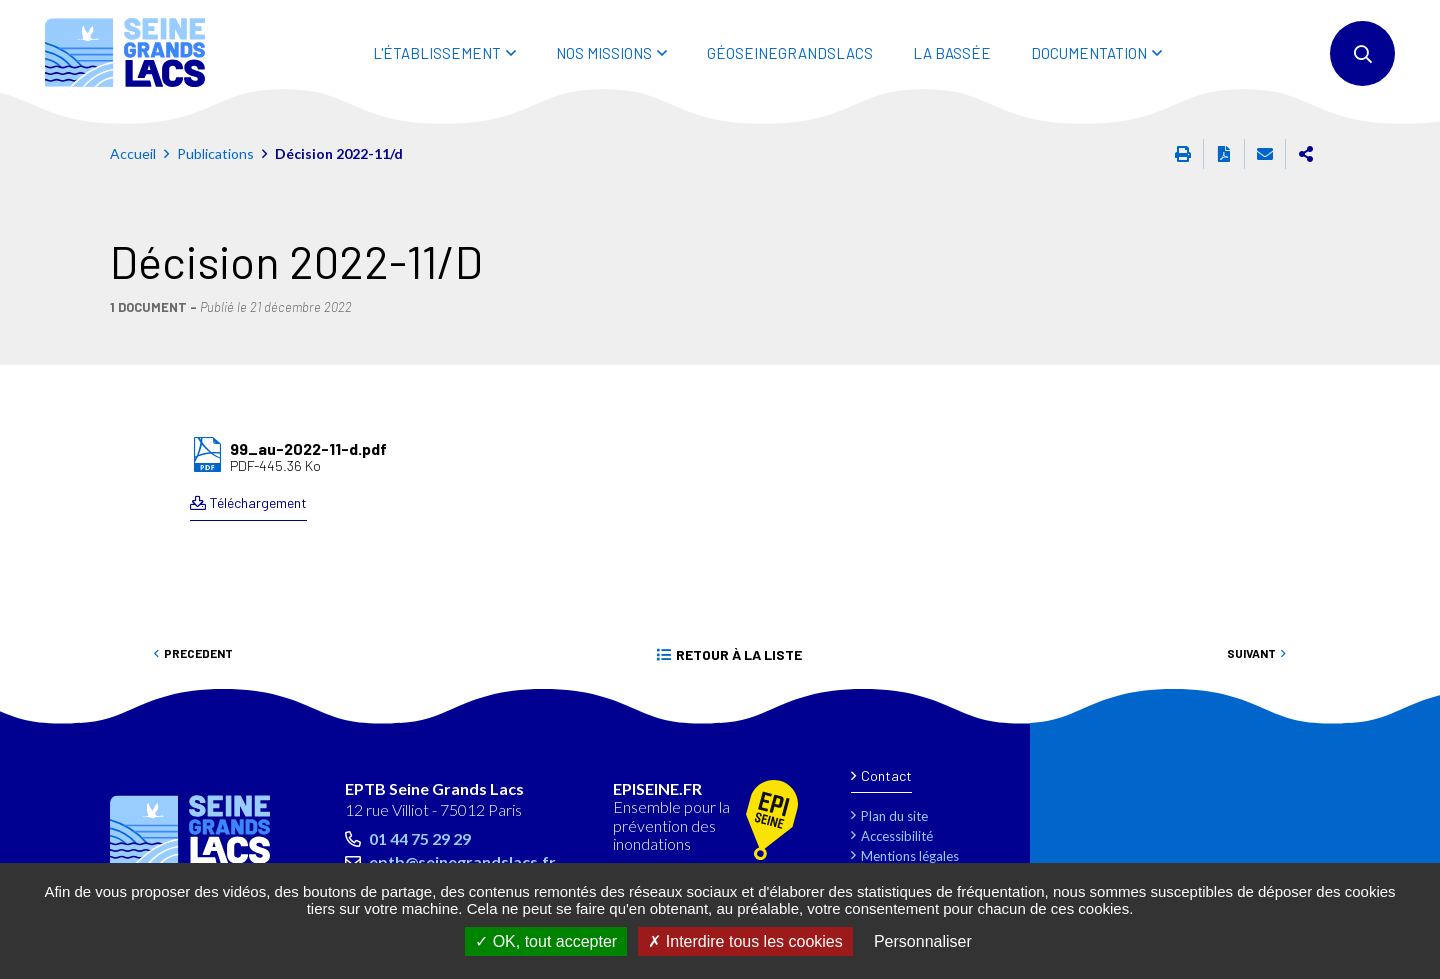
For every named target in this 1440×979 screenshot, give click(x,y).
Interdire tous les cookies (745, 941)
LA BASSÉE (952, 53)
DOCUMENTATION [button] (1089, 53)
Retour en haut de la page (1380, 714)
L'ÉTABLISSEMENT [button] (437, 53)
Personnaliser (923, 941)
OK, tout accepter (546, 941)
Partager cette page (1306, 154)
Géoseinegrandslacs (790, 53)
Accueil (133, 153)
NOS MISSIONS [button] (604, 53)
